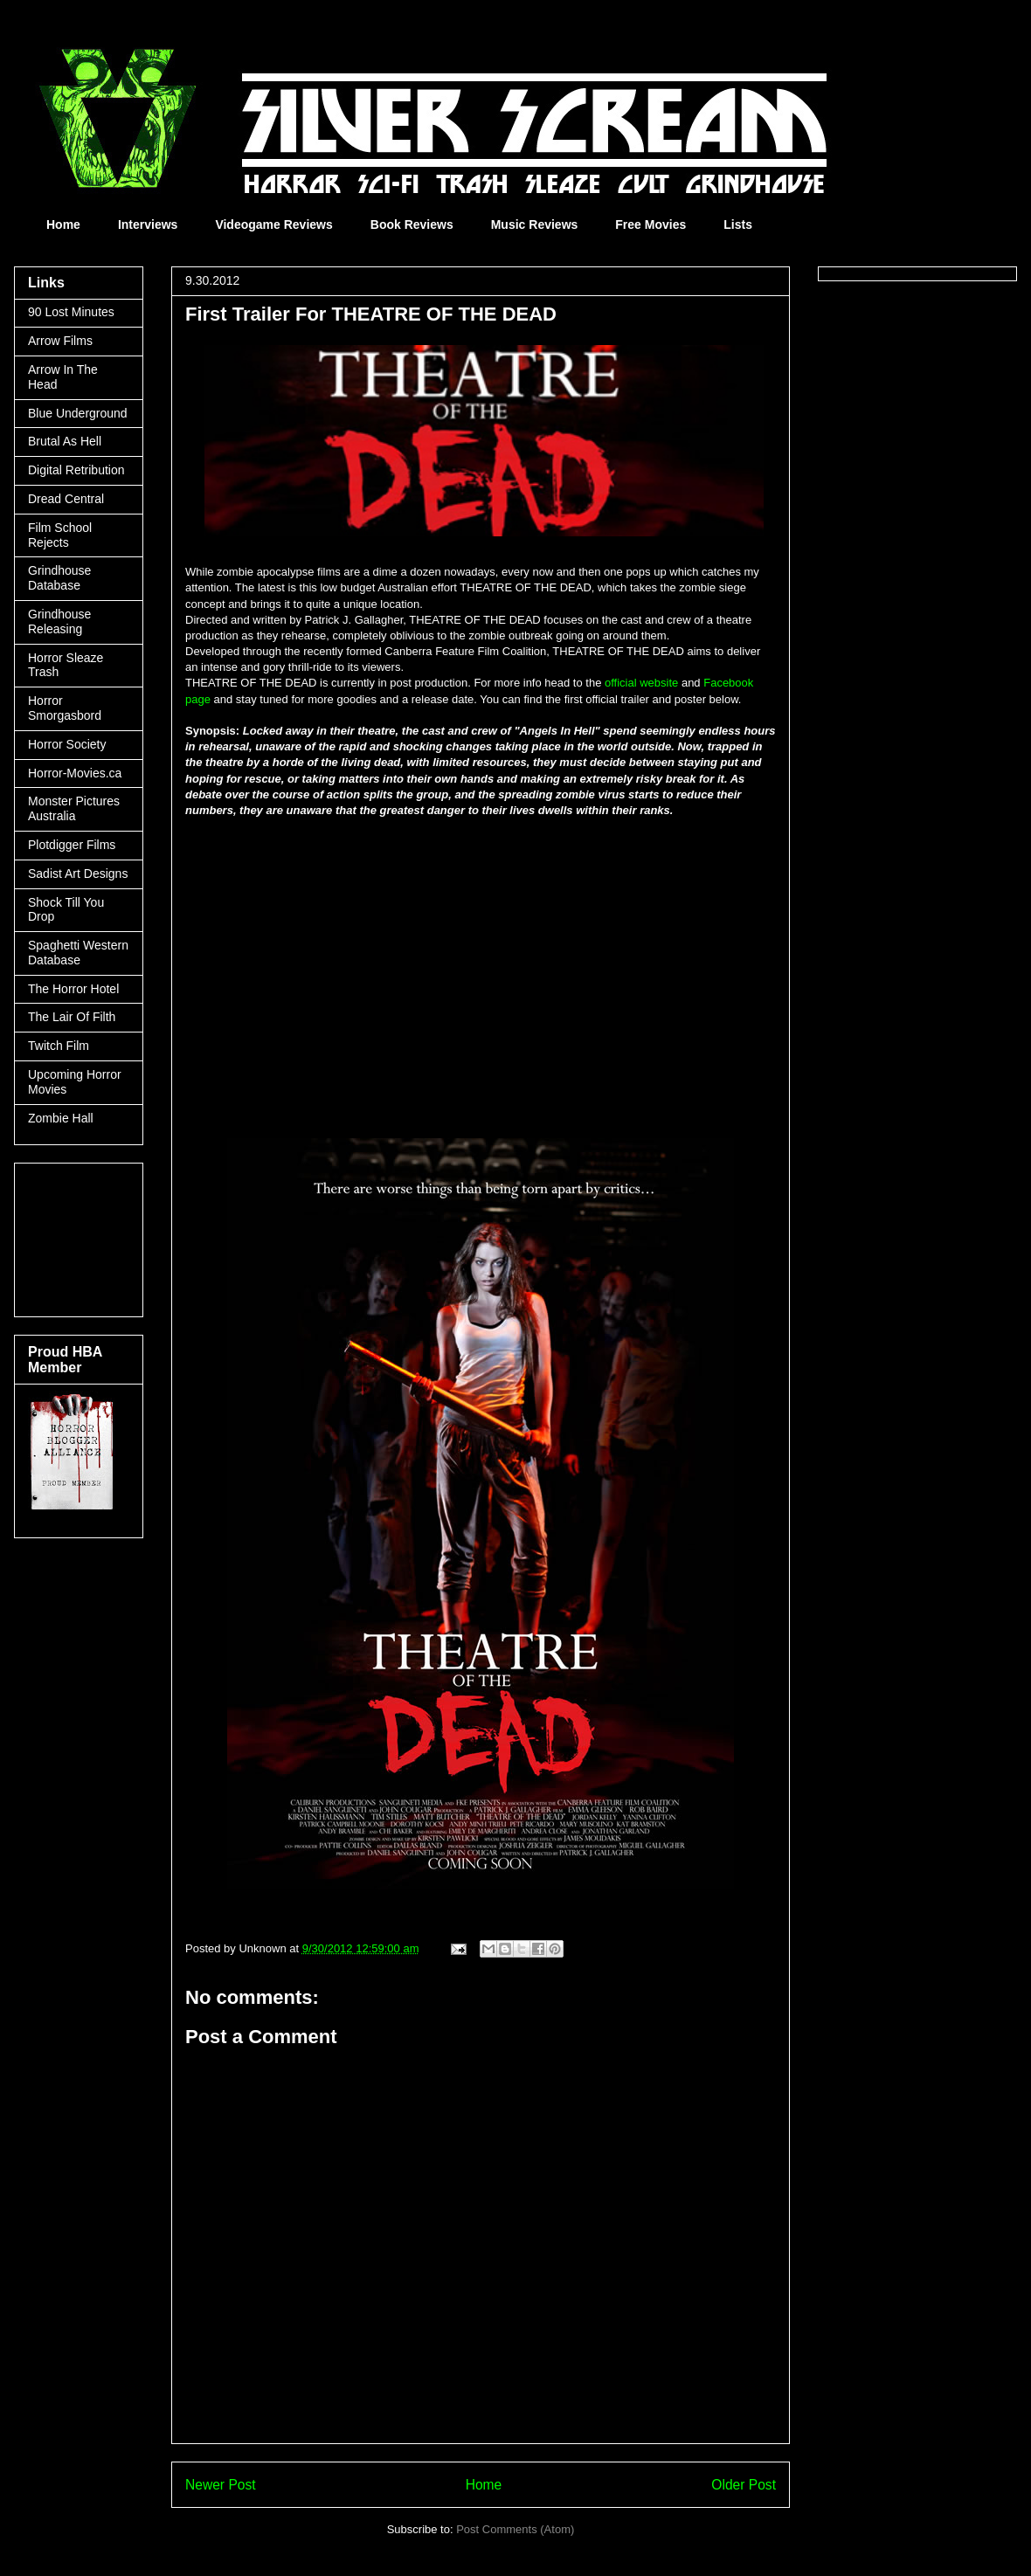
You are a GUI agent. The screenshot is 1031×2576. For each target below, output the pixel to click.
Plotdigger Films (71, 845)
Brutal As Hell (64, 441)
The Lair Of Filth (71, 1017)
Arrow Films (60, 341)
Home (63, 224)
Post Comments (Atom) (515, 2529)
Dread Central (66, 499)
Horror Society (67, 744)
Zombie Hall (60, 1118)
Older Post (743, 2484)
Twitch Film (58, 1046)
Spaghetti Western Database (78, 952)
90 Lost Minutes (71, 312)
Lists (737, 224)
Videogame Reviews (273, 224)
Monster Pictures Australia (74, 808)
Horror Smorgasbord (64, 708)
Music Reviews (534, 224)
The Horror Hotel (73, 989)
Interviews (147, 224)
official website (641, 682)
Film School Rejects (60, 535)
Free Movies (650, 224)
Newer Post (220, 2484)
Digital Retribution (76, 470)
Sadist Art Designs (78, 874)
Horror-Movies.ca (74, 773)
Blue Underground (78, 413)
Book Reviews (411, 224)
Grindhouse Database (59, 577)
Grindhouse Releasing (59, 621)
